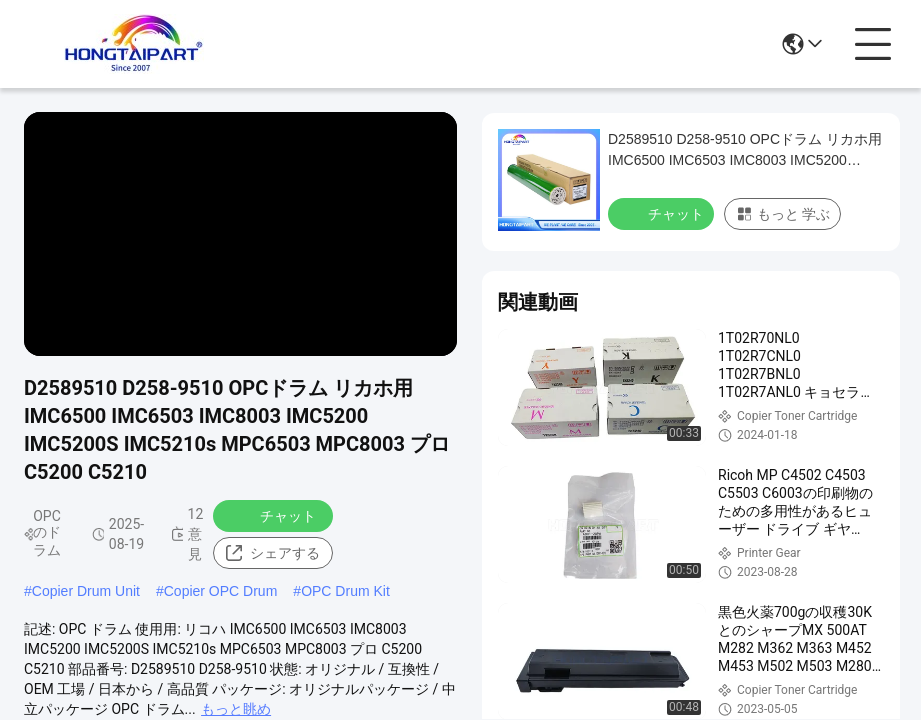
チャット (275, 515)
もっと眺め (236, 709)
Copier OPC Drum (221, 591)
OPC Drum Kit (345, 591)
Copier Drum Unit (86, 591)
